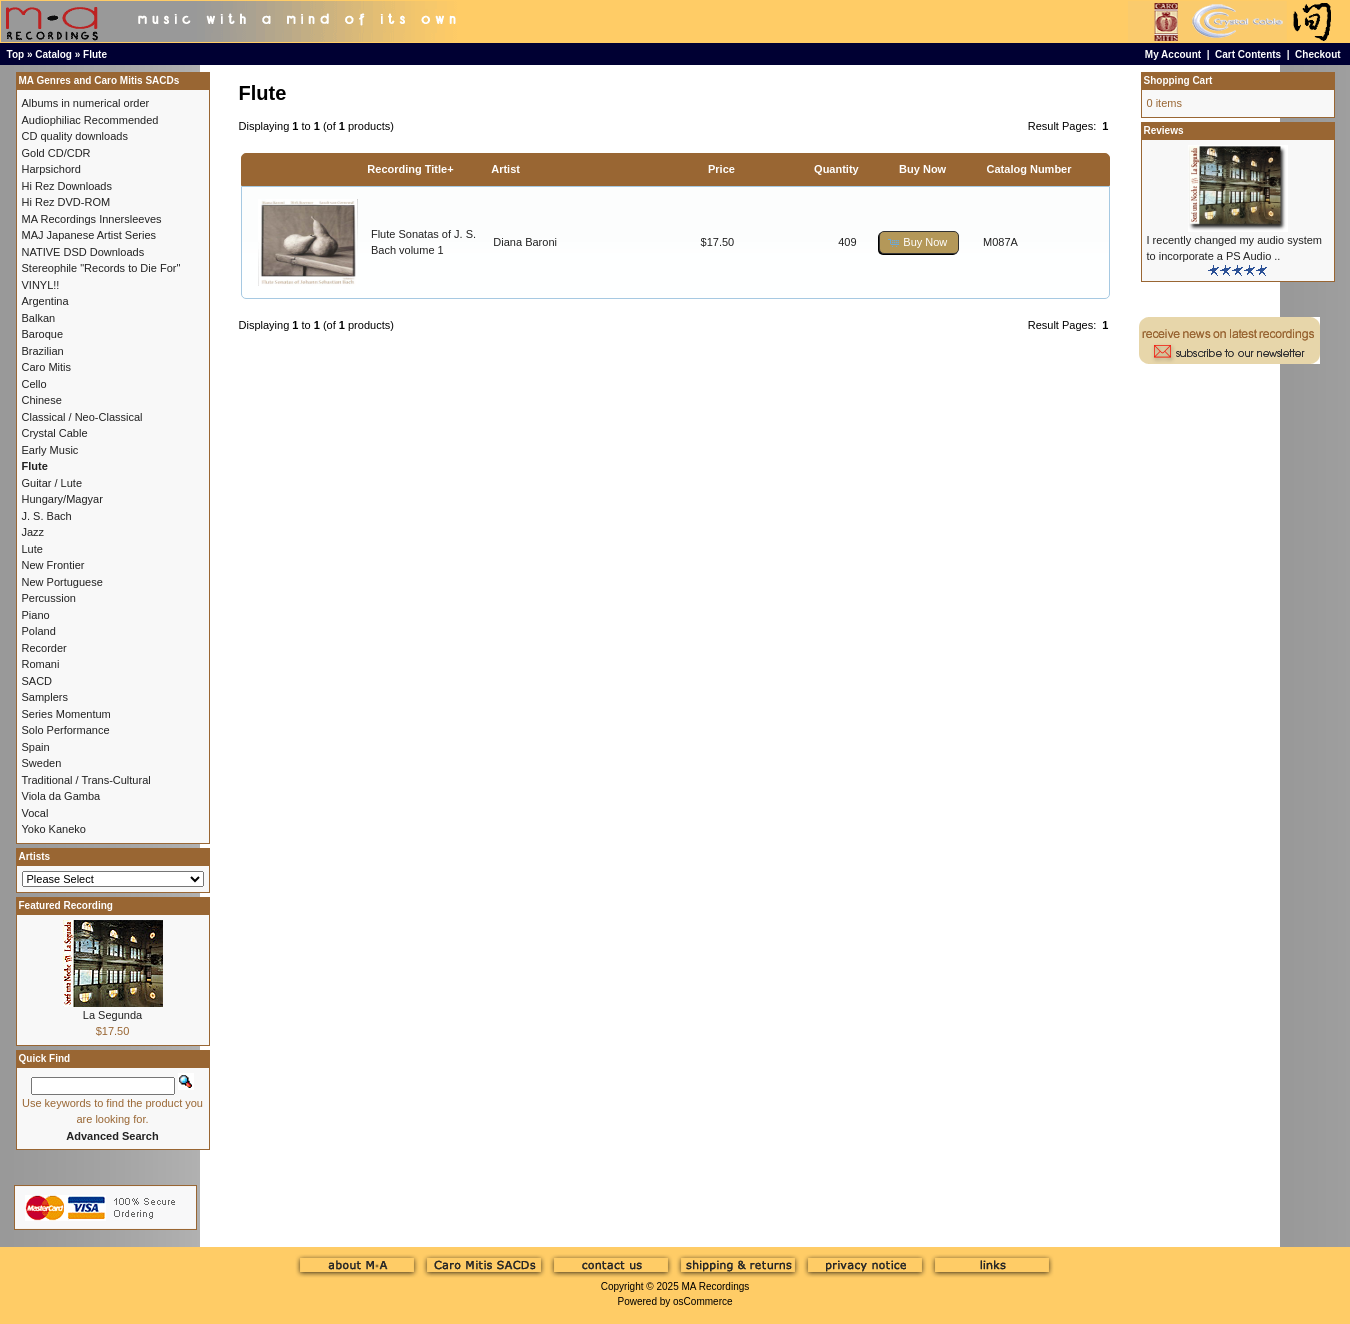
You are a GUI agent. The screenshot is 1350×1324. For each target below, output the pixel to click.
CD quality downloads (75, 136)
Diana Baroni (525, 242)
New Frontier (53, 565)
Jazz (33, 532)
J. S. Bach (47, 516)
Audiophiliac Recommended (90, 120)
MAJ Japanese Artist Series (89, 235)
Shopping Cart (1178, 80)
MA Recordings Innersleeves (92, 219)
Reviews (1164, 130)
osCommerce (702, 1301)
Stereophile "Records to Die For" (101, 268)
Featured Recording (66, 905)
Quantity (836, 169)
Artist (505, 169)
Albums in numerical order (86, 103)
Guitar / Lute (52, 483)
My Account (1173, 54)
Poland (39, 631)
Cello (34, 384)
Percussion (49, 598)
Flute (95, 54)
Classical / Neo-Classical (82, 417)
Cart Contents (1248, 54)
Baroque (43, 334)
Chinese (42, 400)
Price (721, 169)
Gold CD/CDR (56, 153)
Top (16, 54)
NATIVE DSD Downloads (83, 252)
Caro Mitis (47, 367)
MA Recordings (715, 1286)
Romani (41, 664)
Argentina (45, 301)
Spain (36, 747)
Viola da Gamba (61, 796)
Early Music (50, 450)
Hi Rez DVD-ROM (66, 202)
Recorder (44, 648)
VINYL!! (41, 285)
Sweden (42, 763)
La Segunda (112, 1015)
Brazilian (43, 351)
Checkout (1318, 54)
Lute (32, 549)
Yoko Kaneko (54, 829)
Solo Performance (66, 730)
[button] (919, 242)
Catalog (53, 54)
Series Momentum (66, 714)
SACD (37, 681)
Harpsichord (51, 169)
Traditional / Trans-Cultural (86, 780)
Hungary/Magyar (62, 499)
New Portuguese (62, 582)
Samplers (45, 697)
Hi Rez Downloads (67, 186)
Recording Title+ (410, 169)
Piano (36, 615)
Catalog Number (1029, 169)
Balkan (39, 318)
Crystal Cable (55, 433)
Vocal (35, 813)
